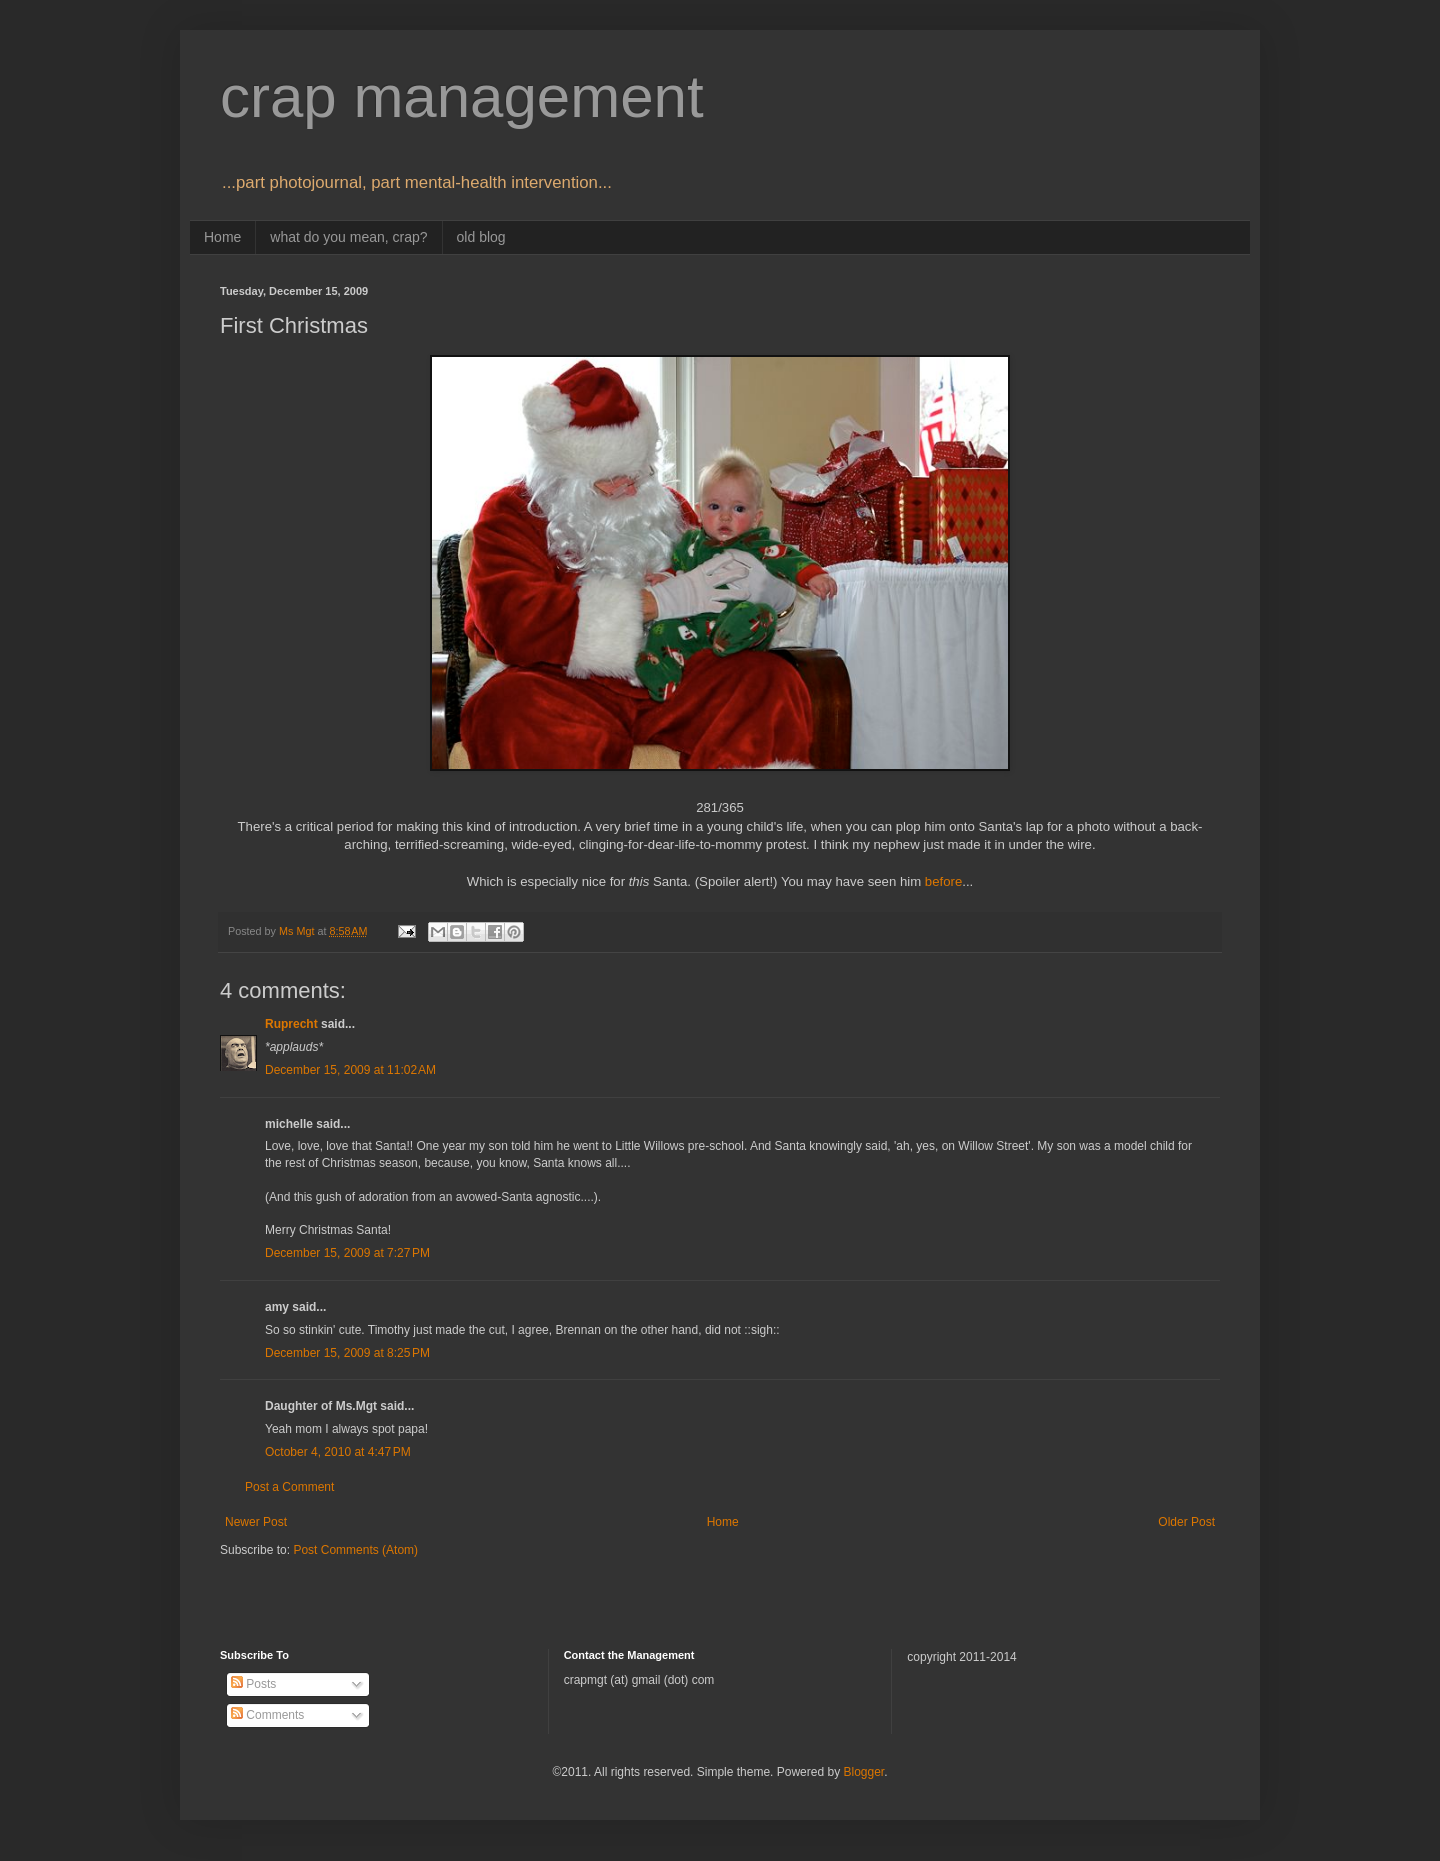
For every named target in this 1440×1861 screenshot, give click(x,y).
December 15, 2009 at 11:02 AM (350, 1070)
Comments (267, 1715)
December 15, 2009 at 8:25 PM (347, 1353)
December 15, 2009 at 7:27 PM (347, 1253)
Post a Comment (289, 1487)
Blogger (863, 1772)
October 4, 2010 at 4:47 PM (338, 1452)
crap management (462, 96)
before (943, 881)
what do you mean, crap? (348, 237)
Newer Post (256, 1522)
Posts (253, 1684)
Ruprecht (291, 1024)
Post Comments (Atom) (355, 1550)
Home (222, 237)
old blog (481, 237)
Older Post (1186, 1522)
